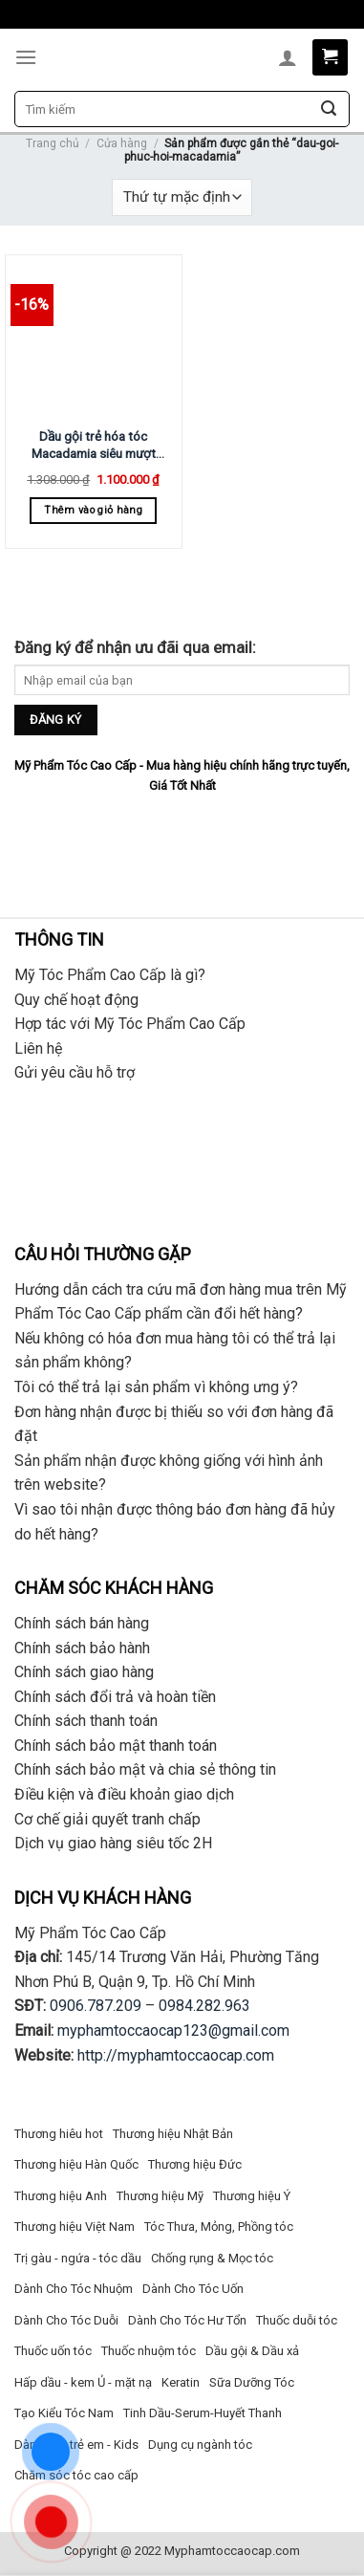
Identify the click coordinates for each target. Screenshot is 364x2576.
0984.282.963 (204, 2006)
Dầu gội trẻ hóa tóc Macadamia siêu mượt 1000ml (94, 445)
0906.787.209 (95, 2006)
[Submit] (328, 109)
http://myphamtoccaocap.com (175, 2055)
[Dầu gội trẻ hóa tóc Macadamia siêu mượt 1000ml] (93, 338)
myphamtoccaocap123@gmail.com (173, 2030)
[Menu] (25, 56)
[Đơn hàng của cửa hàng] (182, 197)
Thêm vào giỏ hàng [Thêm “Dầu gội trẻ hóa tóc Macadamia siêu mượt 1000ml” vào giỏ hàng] (93, 510)
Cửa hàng (121, 143)
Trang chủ (52, 143)
